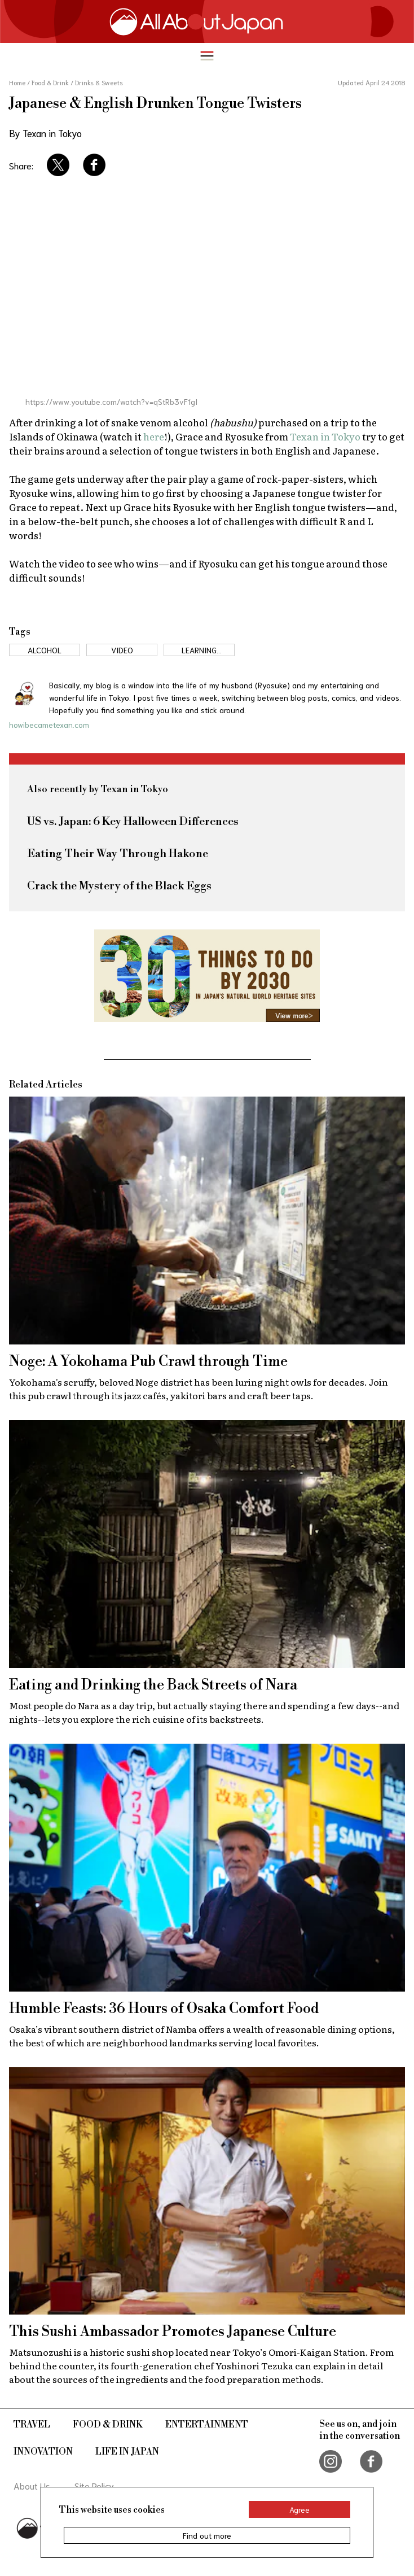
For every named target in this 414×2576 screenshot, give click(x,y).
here (153, 436)
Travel (32, 2424)
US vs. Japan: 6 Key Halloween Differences (133, 822)
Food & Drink (108, 2424)
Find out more (207, 2535)
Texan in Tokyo (325, 436)
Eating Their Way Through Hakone (117, 854)
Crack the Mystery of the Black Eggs (119, 886)
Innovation (43, 2451)
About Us (32, 2485)
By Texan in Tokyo (45, 132)
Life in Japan (127, 2451)
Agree (299, 2509)
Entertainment (206, 2424)
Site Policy (94, 2485)
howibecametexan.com (49, 724)
